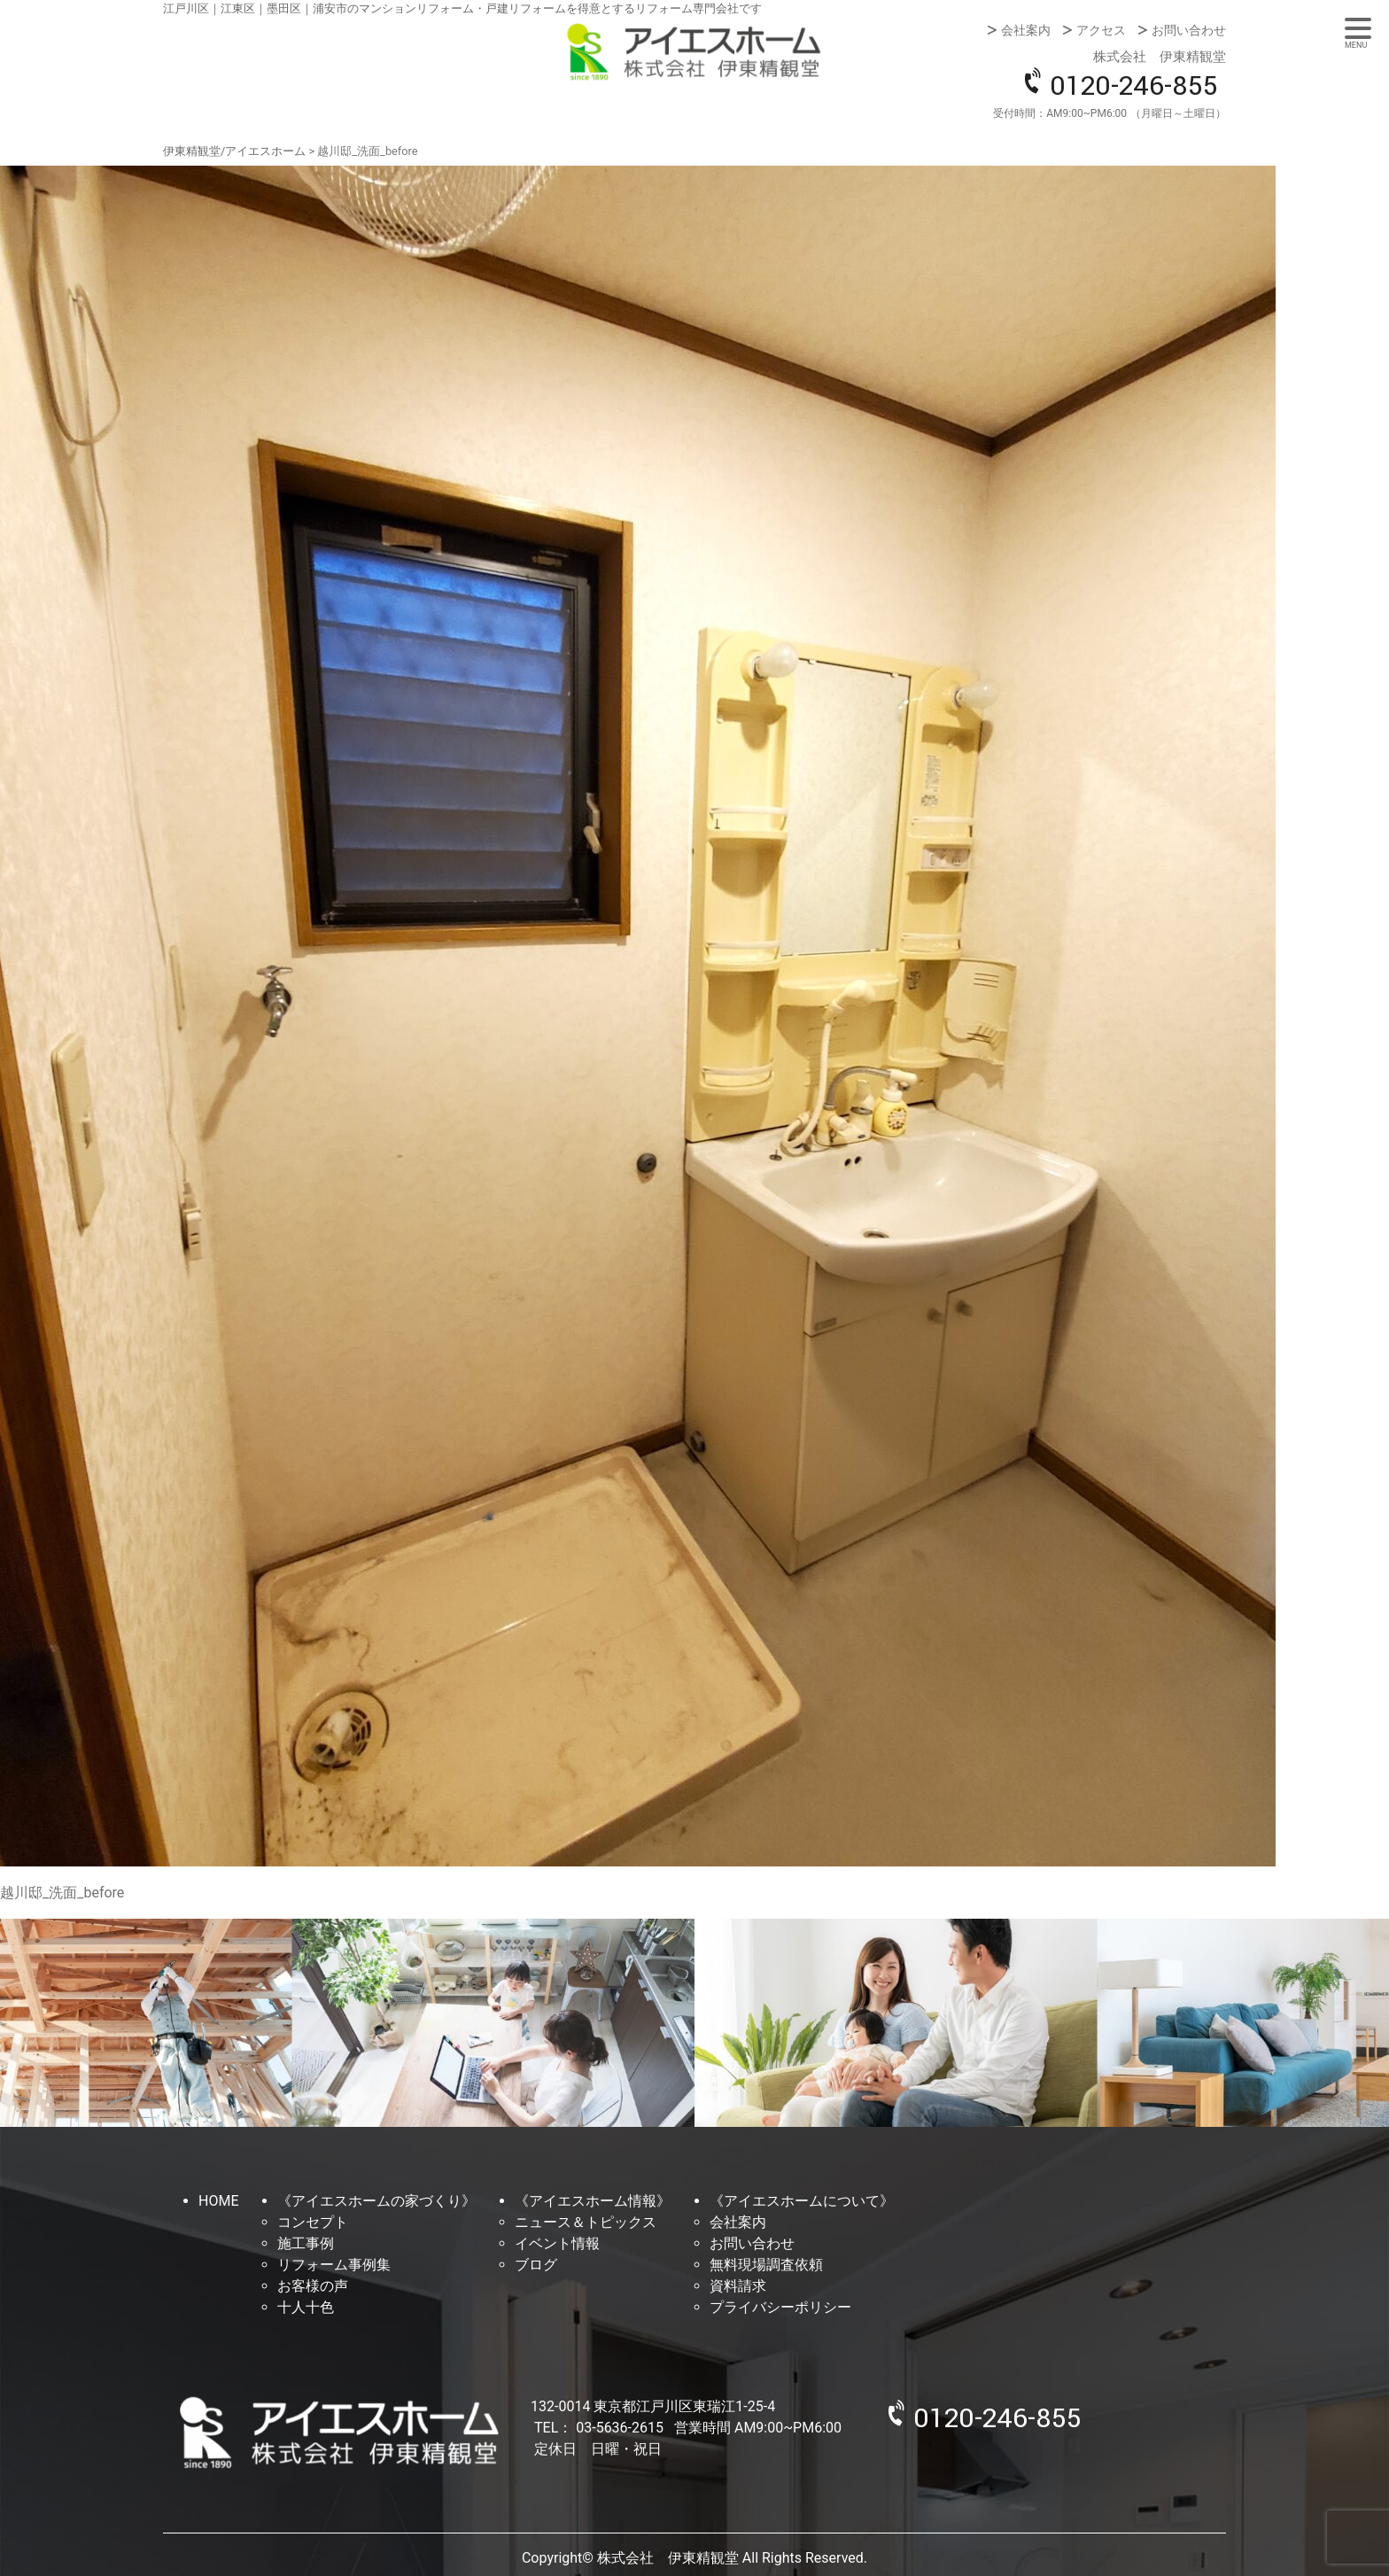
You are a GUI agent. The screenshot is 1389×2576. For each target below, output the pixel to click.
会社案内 (1026, 30)
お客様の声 (312, 2285)
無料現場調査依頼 (766, 2264)
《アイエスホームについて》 (802, 2200)
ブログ (536, 2264)
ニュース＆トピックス (585, 2222)
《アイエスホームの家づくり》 (376, 2200)
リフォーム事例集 (334, 2264)
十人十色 (305, 2307)
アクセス (1101, 30)
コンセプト (312, 2222)
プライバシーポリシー (780, 2307)
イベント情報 (557, 2243)
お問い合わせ (1189, 30)
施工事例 (305, 2243)
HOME (218, 2200)
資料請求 (738, 2285)
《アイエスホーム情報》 (593, 2200)
